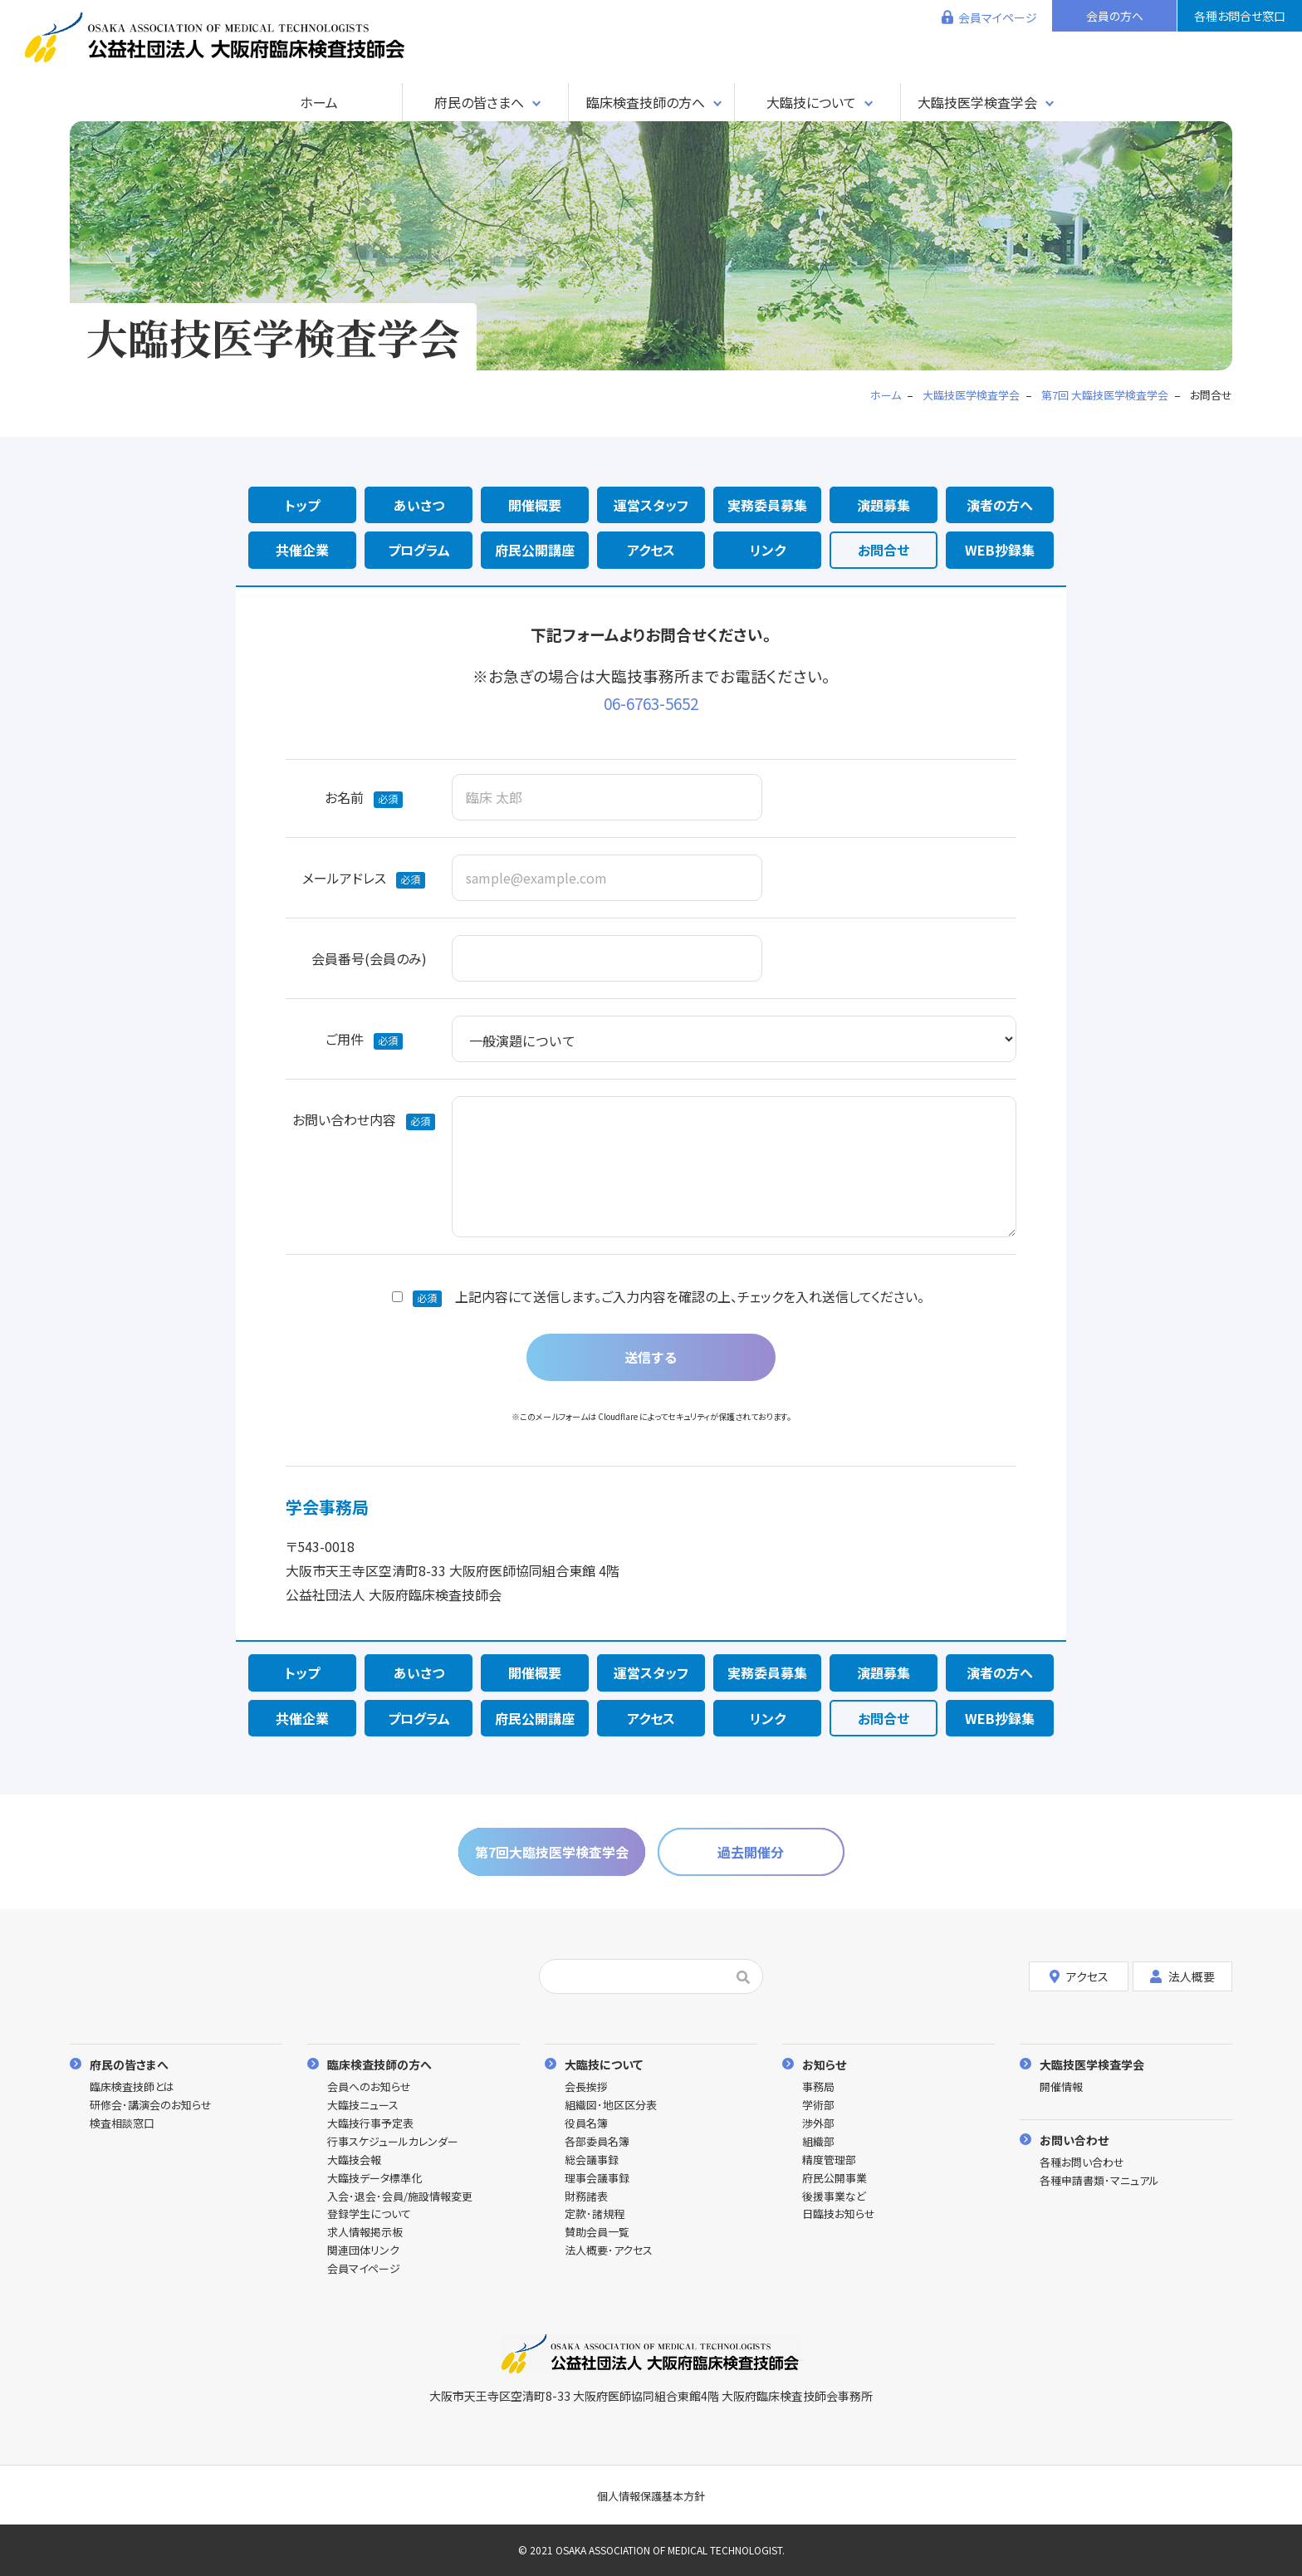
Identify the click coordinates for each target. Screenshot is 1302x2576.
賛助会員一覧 (597, 2233)
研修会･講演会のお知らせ (151, 2106)
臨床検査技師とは (132, 2087)
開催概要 (534, 505)
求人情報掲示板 (365, 2233)
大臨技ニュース (363, 2106)
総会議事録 (592, 2160)
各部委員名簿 (597, 2142)
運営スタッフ (651, 505)
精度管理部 (829, 2160)
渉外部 (818, 2124)
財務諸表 (586, 2197)
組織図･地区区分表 (611, 2106)
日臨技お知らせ (838, 2214)
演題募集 (883, 505)
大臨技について (811, 102)
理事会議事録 (597, 2179)
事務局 (818, 2087)
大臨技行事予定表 (370, 2124)
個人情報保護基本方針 (651, 2496)
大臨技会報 (354, 2160)
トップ (302, 505)
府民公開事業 (834, 2179)
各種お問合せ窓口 (1239, 15)
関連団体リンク (363, 2251)
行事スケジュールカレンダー (392, 2142)
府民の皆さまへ (479, 102)
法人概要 (1182, 1976)
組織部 (818, 2142)
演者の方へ (1000, 505)
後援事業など (834, 2197)
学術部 (818, 2106)
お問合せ (883, 550)
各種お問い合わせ (1082, 2163)
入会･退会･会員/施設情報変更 (399, 2197)
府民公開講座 (535, 550)
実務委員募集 (767, 505)
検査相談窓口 (122, 2124)
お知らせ (824, 2064)
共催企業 (302, 550)
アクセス (651, 550)
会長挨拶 (586, 2087)
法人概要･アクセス (609, 2251)
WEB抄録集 (1000, 550)
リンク (768, 550)
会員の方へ (1114, 15)
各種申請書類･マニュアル (1099, 2181)
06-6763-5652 (651, 703)
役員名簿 (586, 2124)
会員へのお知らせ (369, 2087)
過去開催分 (750, 1852)
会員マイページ (997, 17)
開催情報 (1061, 2087)
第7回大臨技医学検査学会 (552, 1852)
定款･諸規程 (594, 2214)
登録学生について (369, 2214)
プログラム (419, 550)
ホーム (319, 102)
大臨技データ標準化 (374, 2179)
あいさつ (419, 505)
